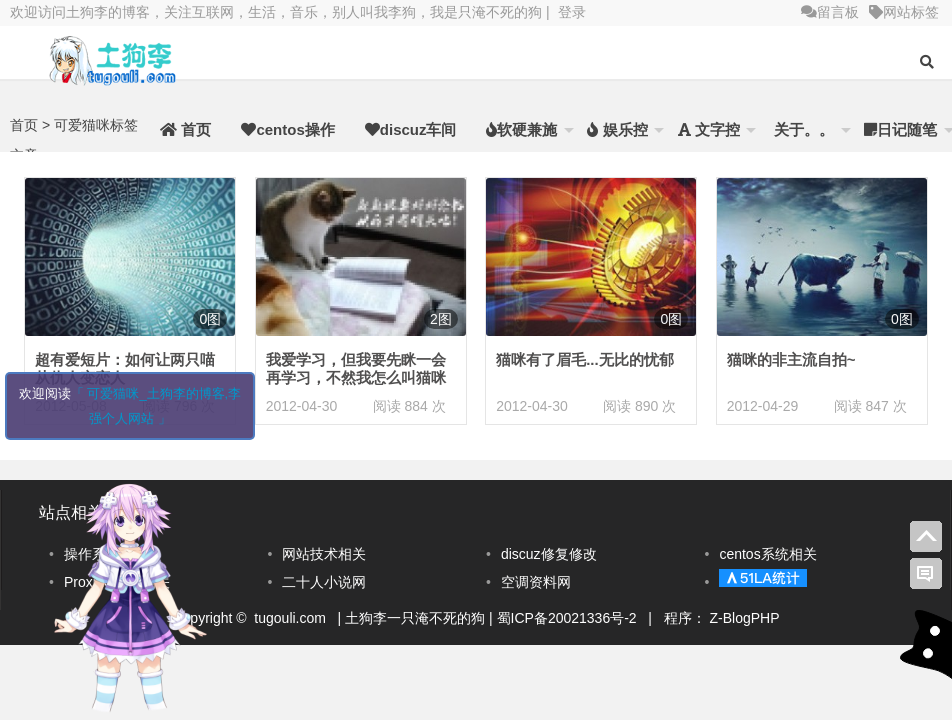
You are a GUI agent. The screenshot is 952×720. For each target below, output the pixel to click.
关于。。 (802, 129)
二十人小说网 (324, 582)
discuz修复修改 (549, 554)
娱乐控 (617, 129)
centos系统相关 (767, 554)
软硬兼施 (521, 129)
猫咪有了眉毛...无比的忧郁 (585, 359)
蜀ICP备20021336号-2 (569, 618)
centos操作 (287, 129)
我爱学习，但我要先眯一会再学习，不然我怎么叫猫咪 (356, 368)
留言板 (830, 12)
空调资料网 (536, 582)
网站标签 (904, 12)
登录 (572, 12)
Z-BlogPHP (745, 618)
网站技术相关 (324, 554)
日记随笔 (900, 129)
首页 (185, 129)
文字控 (709, 129)
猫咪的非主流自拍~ (791, 359)
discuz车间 (411, 129)
